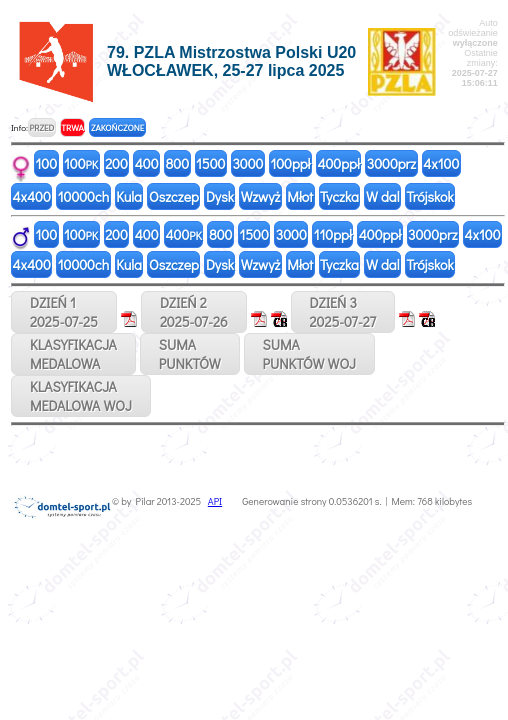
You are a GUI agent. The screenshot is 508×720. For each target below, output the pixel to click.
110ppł (333, 234)
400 (147, 163)
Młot (300, 196)
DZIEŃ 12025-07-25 (64, 312)
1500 (210, 163)
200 (116, 163)
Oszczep (174, 196)
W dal (383, 196)
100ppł (290, 163)
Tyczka (339, 196)
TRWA (72, 127)
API (215, 501)
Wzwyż (261, 196)
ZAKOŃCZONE (117, 127)
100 (47, 163)
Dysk (220, 196)
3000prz (391, 163)
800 (177, 163)
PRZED (41, 127)
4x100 (441, 163)
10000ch (83, 196)
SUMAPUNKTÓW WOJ (310, 354)
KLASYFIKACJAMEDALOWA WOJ (81, 396)
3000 (247, 163)
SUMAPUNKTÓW (190, 354)
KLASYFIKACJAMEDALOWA (73, 354)
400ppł (338, 163)
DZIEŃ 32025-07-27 (343, 312)
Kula (129, 196)
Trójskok (430, 196)
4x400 (32, 196)
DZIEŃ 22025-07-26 (194, 312)
